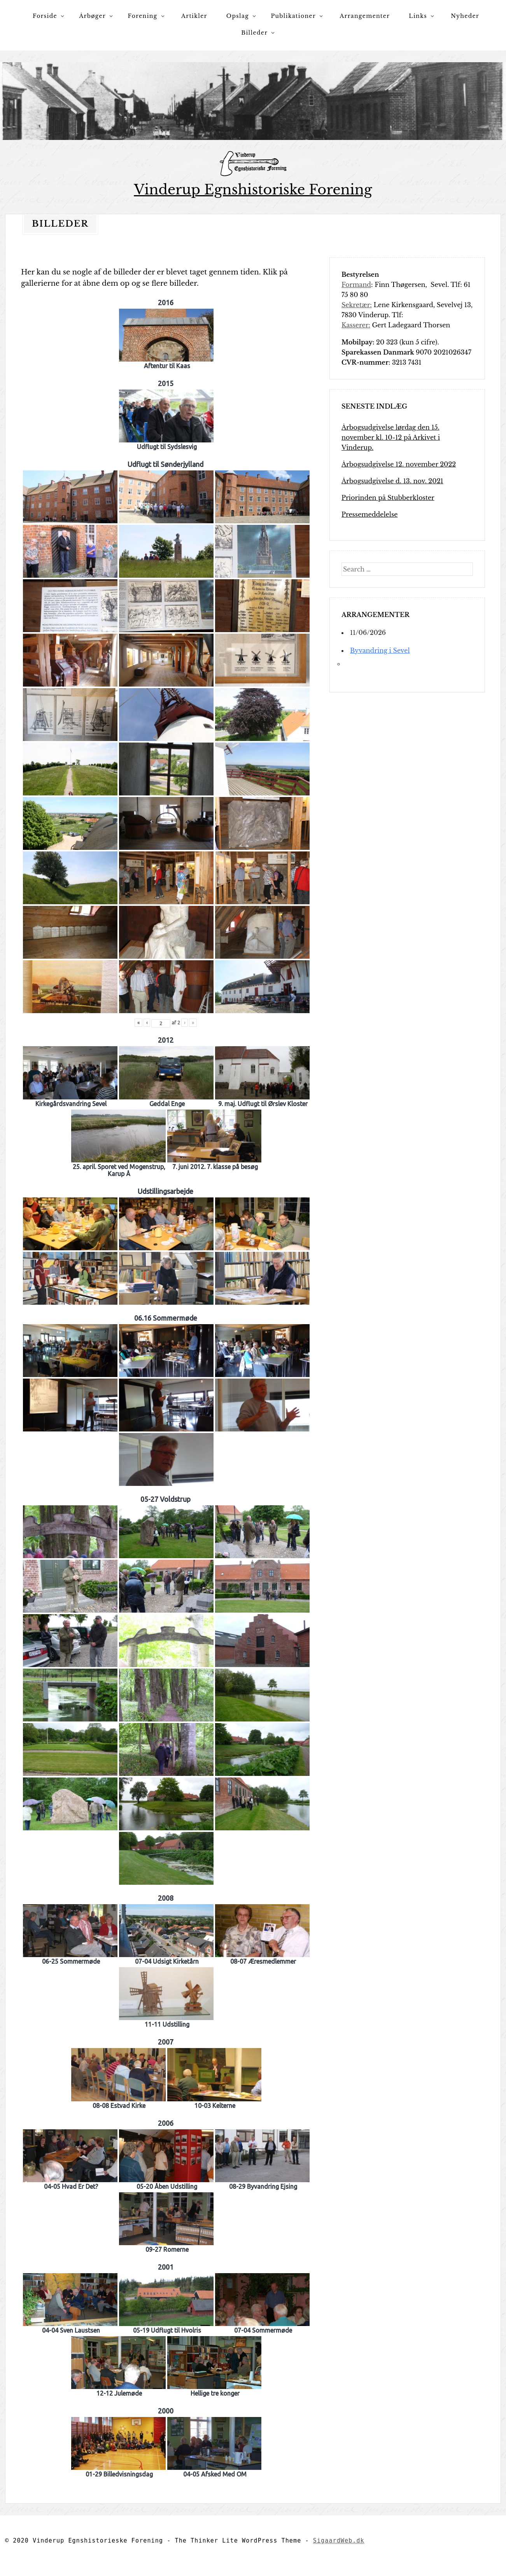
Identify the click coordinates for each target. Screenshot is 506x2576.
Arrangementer (365, 15)
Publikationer (293, 15)
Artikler (194, 15)
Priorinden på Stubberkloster (387, 498)
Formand (356, 284)
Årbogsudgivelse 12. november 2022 (398, 464)
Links (418, 15)
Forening (143, 15)
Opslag (237, 15)
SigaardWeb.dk (338, 2540)
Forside (45, 15)
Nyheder (465, 15)
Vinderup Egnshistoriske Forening (253, 189)
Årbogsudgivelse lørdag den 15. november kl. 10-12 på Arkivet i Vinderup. (390, 437)
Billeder (254, 32)
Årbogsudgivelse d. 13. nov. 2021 (392, 481)
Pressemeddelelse (369, 514)
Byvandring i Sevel (380, 650)
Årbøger (92, 15)
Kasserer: (355, 325)
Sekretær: (356, 305)
